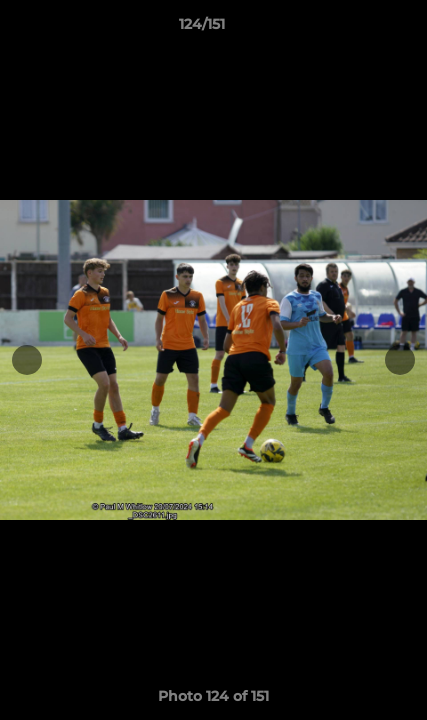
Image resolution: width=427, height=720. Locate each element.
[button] (355, 29)
